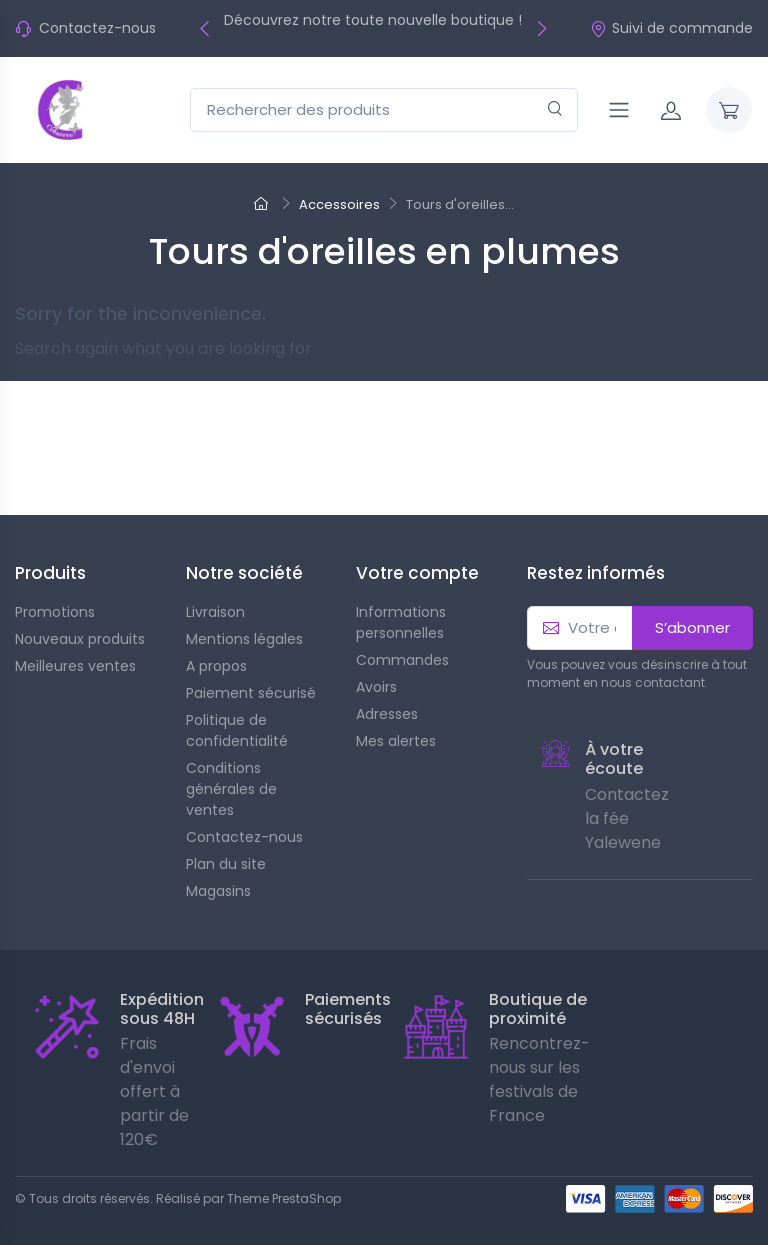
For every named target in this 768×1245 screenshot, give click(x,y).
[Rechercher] (555, 110)
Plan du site (226, 864)
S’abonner (692, 627)
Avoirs (376, 687)
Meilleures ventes (75, 666)
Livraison (215, 612)
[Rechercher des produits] (384, 110)
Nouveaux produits (80, 639)
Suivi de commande (671, 28)
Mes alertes (396, 741)
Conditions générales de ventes (231, 789)
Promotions (55, 612)
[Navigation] (619, 110)
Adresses (387, 714)
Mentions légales (244, 639)
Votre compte (417, 573)
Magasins (218, 891)
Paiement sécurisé (251, 693)
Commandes (402, 660)
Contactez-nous (97, 28)
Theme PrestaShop (284, 1198)
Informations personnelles (401, 622)
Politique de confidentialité (237, 730)
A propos (216, 666)
